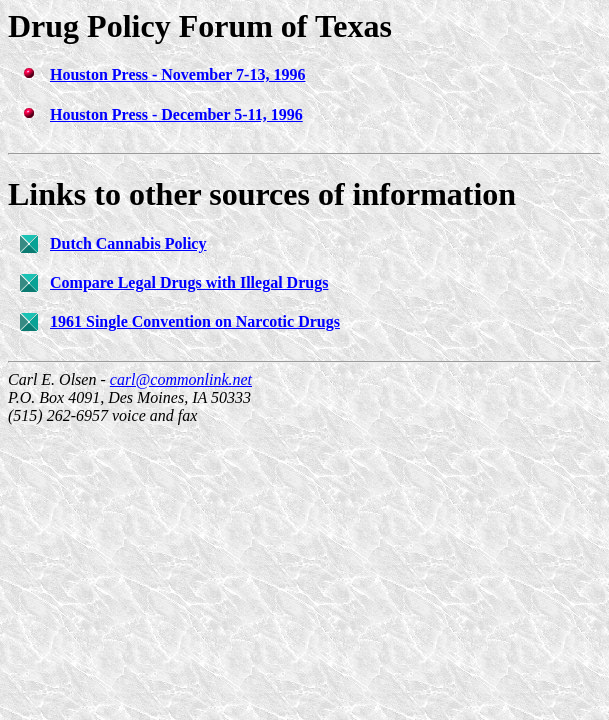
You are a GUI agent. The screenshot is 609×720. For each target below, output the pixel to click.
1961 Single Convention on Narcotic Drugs (195, 321)
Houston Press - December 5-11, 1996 (176, 114)
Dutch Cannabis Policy (128, 243)
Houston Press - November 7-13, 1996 (177, 74)
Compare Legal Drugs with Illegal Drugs (189, 282)
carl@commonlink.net (181, 379)
